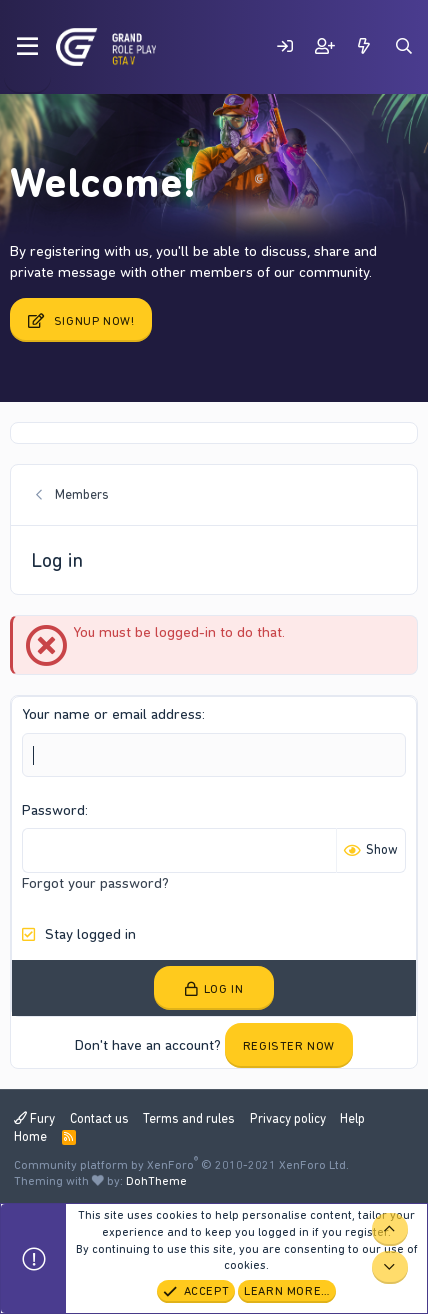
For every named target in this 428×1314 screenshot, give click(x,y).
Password (53, 810)
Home (30, 1136)
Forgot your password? (95, 883)
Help (352, 1118)
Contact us (99, 1118)
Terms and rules (189, 1118)
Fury (34, 1118)
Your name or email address (112, 714)
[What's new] (364, 46)
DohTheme (156, 1181)
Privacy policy (288, 1118)
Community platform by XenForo (181, 1165)
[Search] (404, 46)
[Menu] (27, 47)
